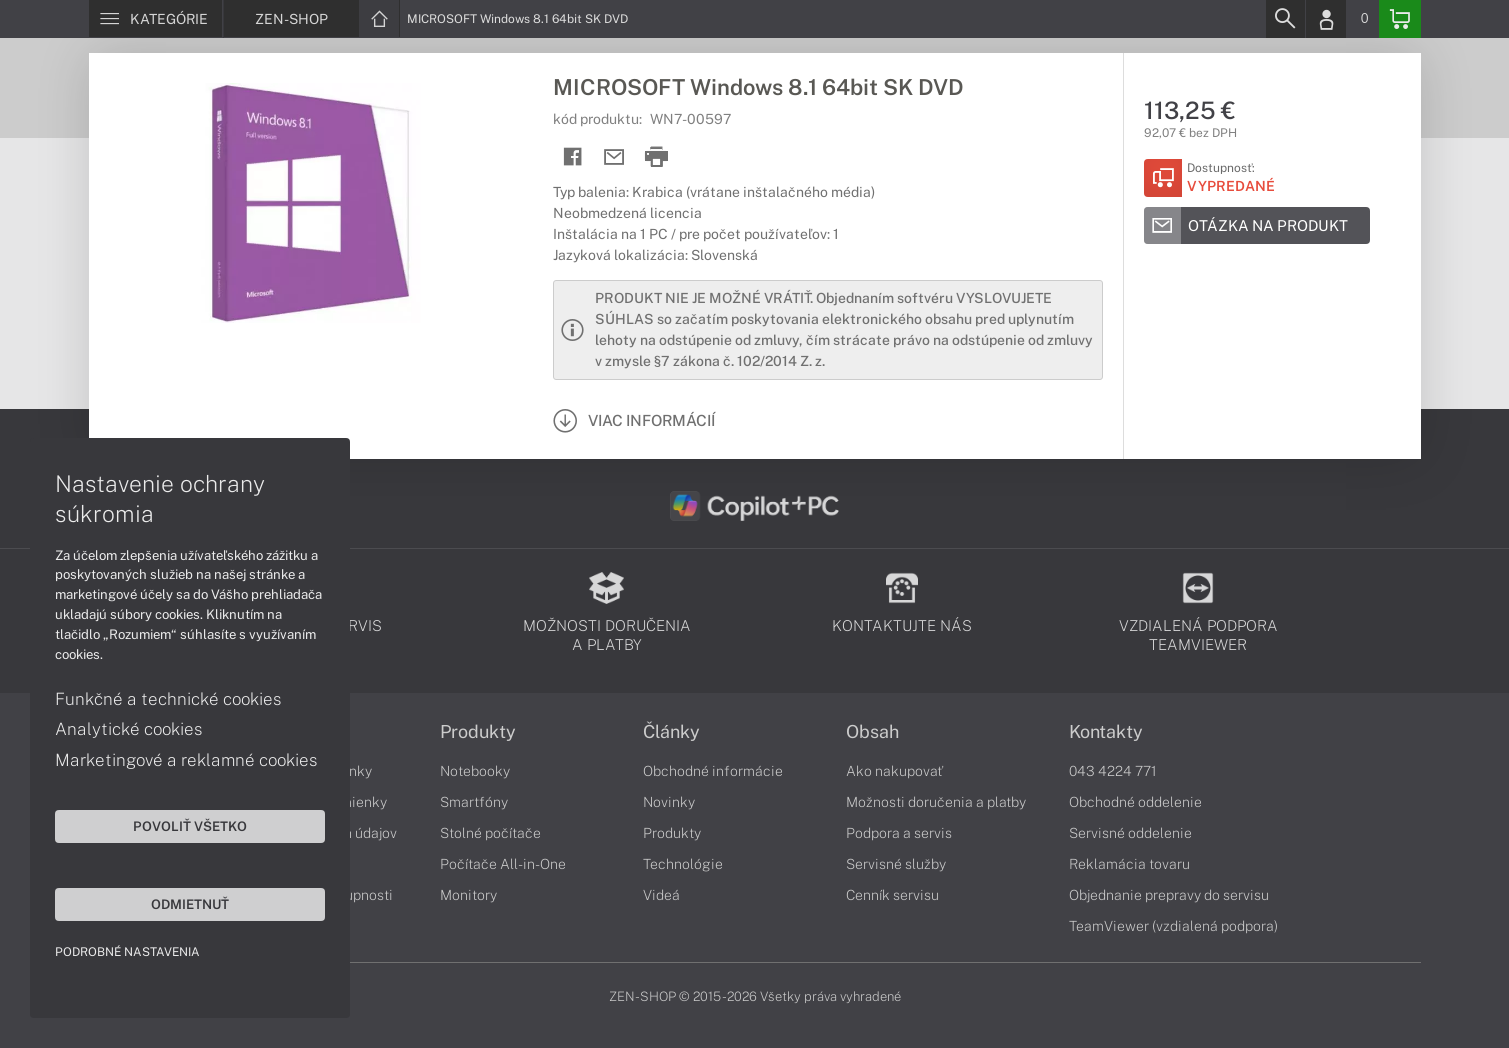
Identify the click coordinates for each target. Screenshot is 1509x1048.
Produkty (478, 732)
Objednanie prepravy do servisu (1169, 895)
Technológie (683, 864)
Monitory (468, 895)
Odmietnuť (190, 904)
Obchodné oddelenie (1135, 802)
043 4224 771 (1113, 771)
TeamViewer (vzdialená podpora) (1173, 926)
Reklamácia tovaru (1129, 864)
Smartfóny (474, 802)
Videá (661, 895)
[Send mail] (614, 157)
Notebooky (475, 771)
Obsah (872, 732)
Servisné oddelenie (1130, 833)
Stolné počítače (490, 833)
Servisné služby (896, 864)
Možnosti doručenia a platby (936, 802)
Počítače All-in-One (503, 864)
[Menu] (155, 19)
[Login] (1326, 19)
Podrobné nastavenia (127, 952)
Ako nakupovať (894, 771)
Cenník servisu (892, 895)
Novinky (669, 802)
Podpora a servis (899, 833)
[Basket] (1400, 19)
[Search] (1285, 19)
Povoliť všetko (190, 826)
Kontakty (1106, 732)
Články (671, 732)
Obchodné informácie (713, 771)
